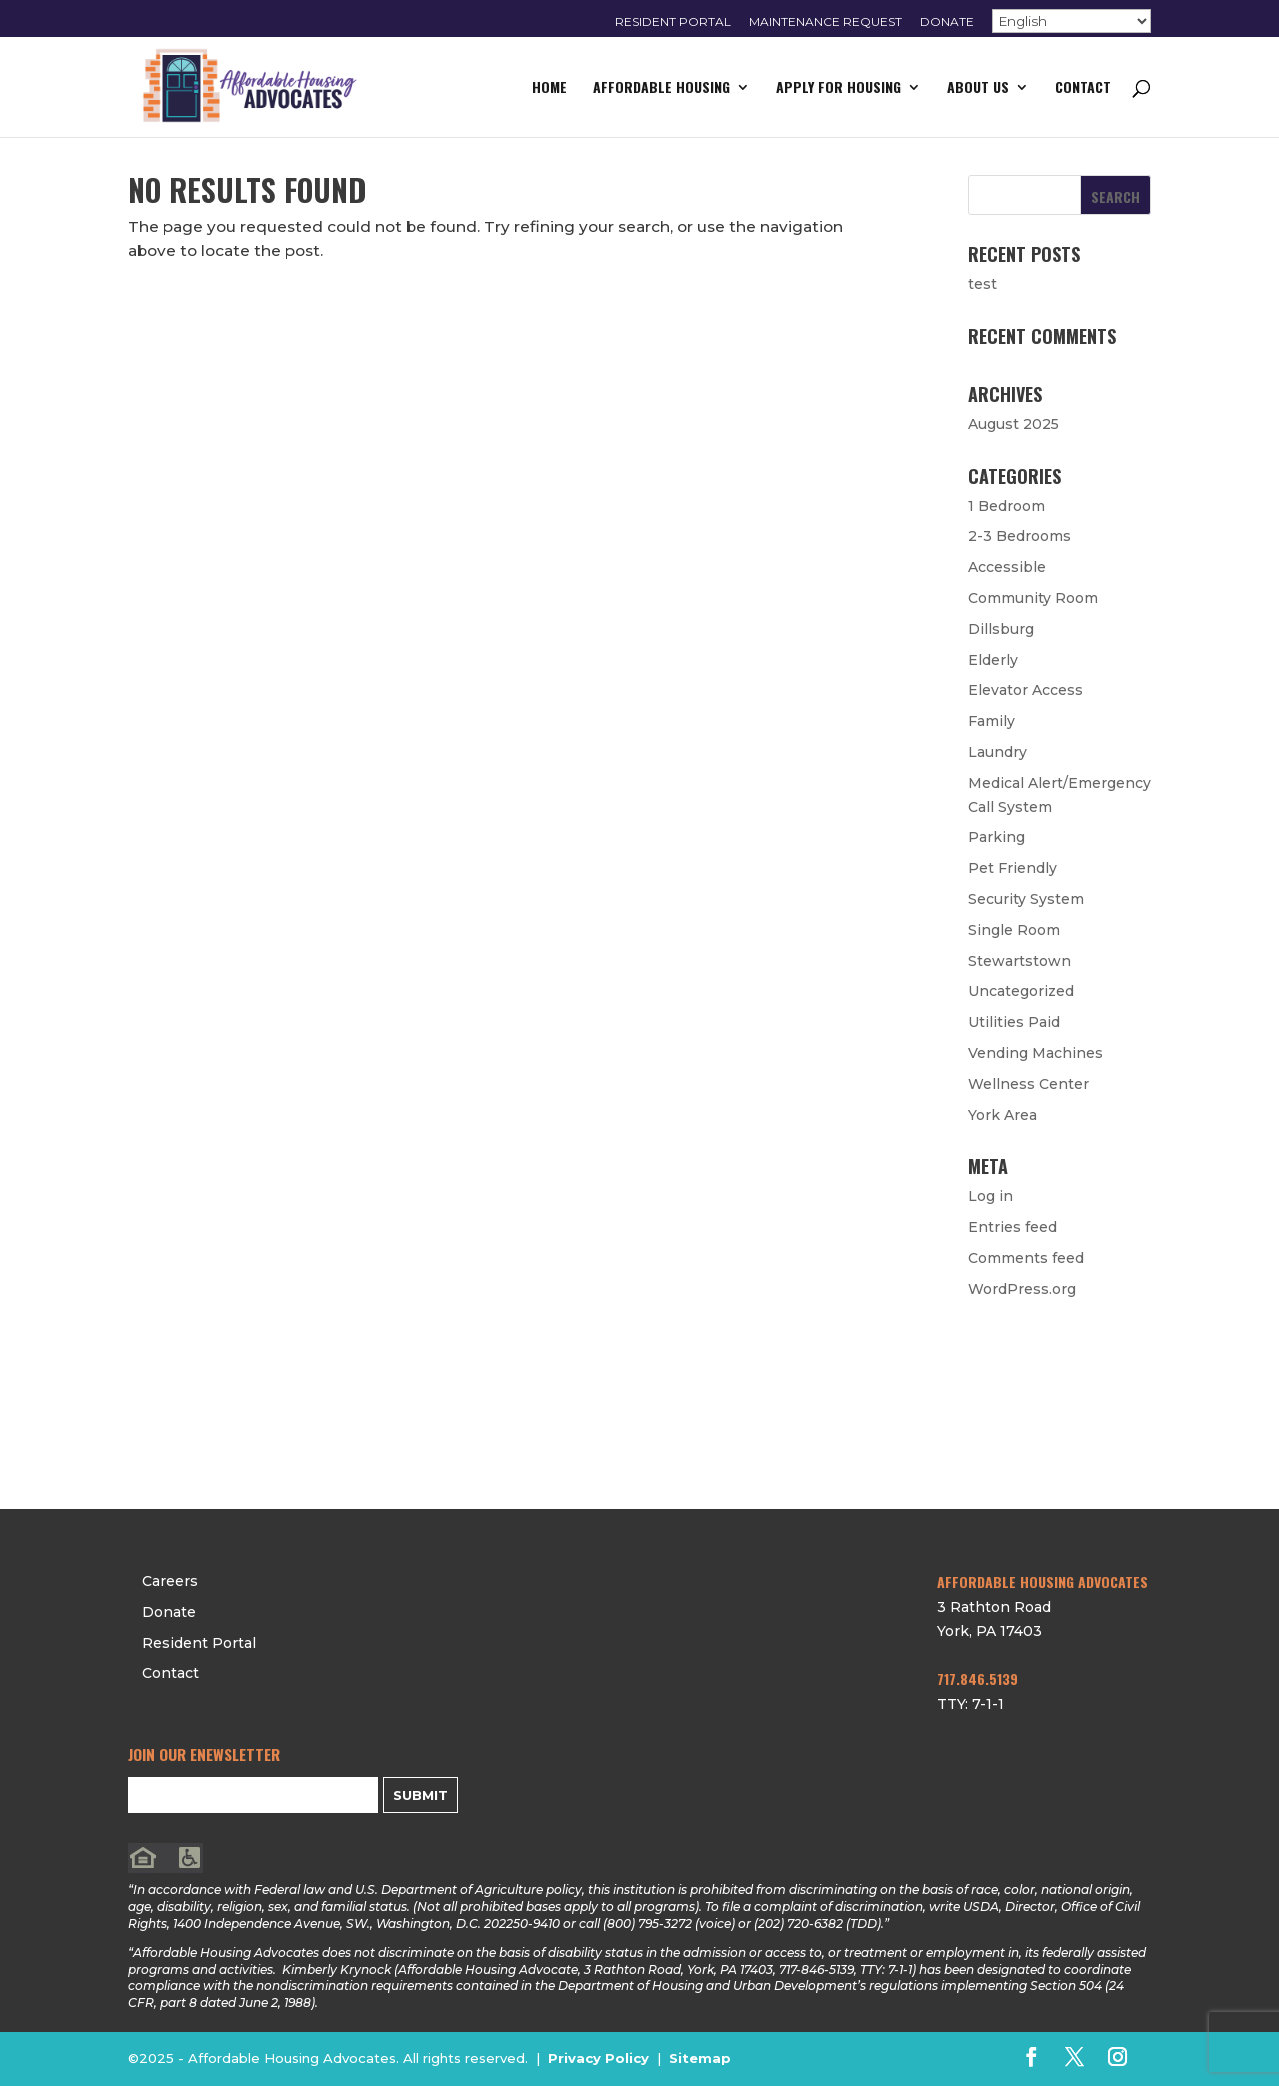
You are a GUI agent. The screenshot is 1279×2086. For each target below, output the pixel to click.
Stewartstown (1019, 961)
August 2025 (1013, 424)
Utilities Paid (1014, 1022)
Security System (1026, 899)
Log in (990, 1196)
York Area (1002, 1115)
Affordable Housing (661, 88)
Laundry (997, 752)
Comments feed (1026, 1258)
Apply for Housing (838, 88)
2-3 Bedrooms (1019, 536)
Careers (999, 1343)
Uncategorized (1021, 991)
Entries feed (1012, 1227)
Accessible (1007, 567)
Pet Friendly (1012, 868)
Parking (996, 837)
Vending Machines (1035, 1053)
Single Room (1014, 930)
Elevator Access (1025, 690)
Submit (420, 1795)
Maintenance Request (825, 22)
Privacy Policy (598, 2058)
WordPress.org (1022, 1289)
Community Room (1033, 598)
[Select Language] (1071, 21)
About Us (978, 88)
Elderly (993, 660)
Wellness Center (1028, 1084)
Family (991, 721)
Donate (947, 22)
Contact (1083, 88)
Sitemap (700, 2058)
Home (549, 88)
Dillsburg (1001, 629)
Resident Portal (673, 22)
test (982, 284)
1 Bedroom (1006, 506)
